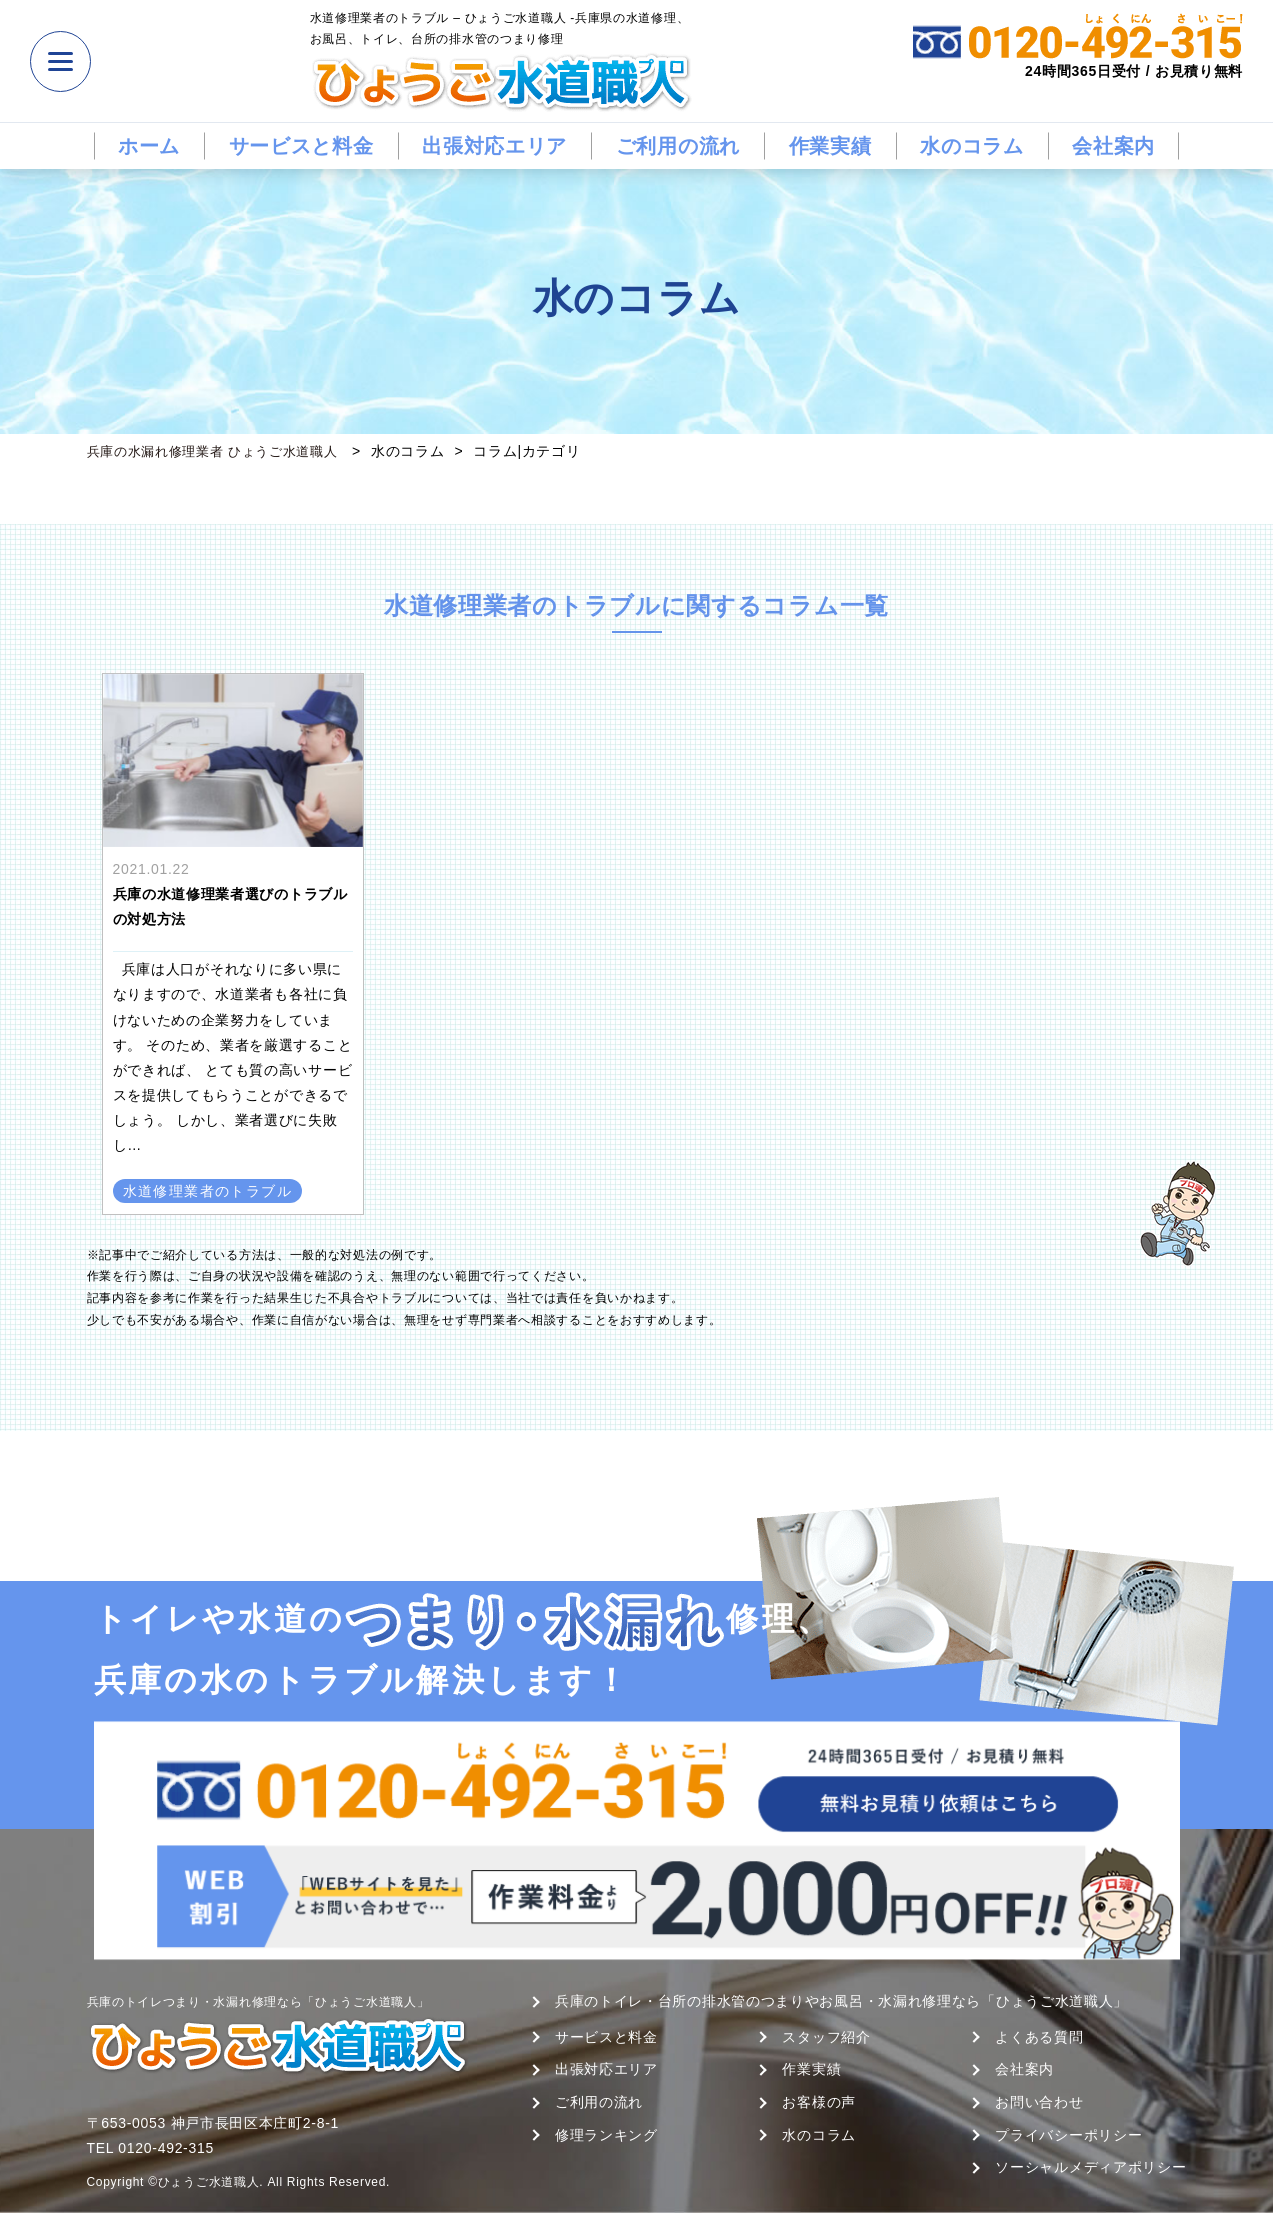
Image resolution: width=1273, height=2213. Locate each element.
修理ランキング (606, 2135)
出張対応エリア (494, 146)
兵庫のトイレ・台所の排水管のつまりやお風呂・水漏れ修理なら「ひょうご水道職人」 (841, 2001)
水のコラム (972, 146)
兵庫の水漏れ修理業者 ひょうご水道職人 (221, 451)
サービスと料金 (301, 146)
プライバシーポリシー (1068, 2135)
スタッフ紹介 (826, 2037)
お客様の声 (819, 2102)
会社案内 (1113, 146)
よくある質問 (1039, 2037)
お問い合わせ (1039, 2102)
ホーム (149, 146)
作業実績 (830, 146)
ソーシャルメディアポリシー (1090, 2167)
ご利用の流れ (678, 146)
